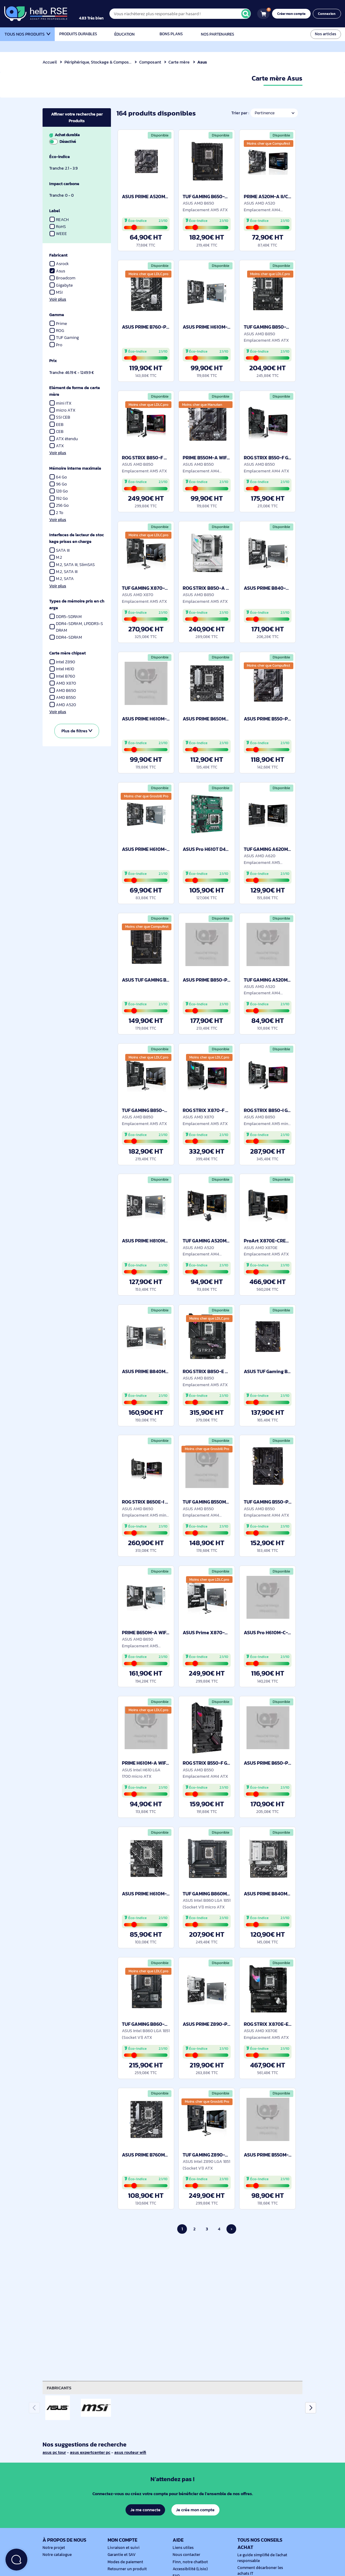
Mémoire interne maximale (76, 468)
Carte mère (180, 62)
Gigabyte (61, 285)
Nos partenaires (217, 34)
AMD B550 (63, 697)
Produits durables (78, 34)
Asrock (59, 264)
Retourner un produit (125, 2569)
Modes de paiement (124, 2562)
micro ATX (63, 410)
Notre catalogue (56, 2554)
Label (54, 211)
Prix (53, 360)
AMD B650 (63, 690)
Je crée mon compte (196, 2509)
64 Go (58, 477)
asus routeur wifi (132, 2452)
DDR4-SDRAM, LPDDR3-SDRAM (76, 627)
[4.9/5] (97, 13)
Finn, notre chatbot (189, 2562)
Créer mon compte (293, 13)
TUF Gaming (68, 337)
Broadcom (63, 278)
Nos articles (326, 34)
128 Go (59, 491)
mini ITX (60, 403)
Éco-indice (60, 157)
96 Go (58, 484)
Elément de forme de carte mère (75, 391)
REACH (59, 219)
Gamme (56, 315)
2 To (57, 512)
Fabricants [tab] (60, 2387)
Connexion (327, 13)
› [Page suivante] (231, 2229)
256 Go (59, 505)
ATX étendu (64, 439)
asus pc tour (55, 2452)
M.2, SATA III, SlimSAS (73, 564)
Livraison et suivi (122, 2547)
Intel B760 (63, 676)
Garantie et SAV (121, 2554)
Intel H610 (62, 669)
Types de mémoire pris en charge (76, 604)
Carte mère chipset (68, 653)
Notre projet (53, 2547)
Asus (60, 271)
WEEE (58, 233)
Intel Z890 (63, 662)
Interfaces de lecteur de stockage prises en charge (76, 538)
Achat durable (75, 138)
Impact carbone (65, 184)
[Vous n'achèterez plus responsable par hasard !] (184, 14)
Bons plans (171, 34)
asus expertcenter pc (91, 2452)
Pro (56, 345)
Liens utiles (182, 2547)
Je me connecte (144, 2509)
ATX (57, 446)
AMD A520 (63, 705)
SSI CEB (60, 417)
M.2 (56, 557)
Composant (151, 62)
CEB (57, 431)
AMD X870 (63, 683)
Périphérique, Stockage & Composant (100, 62)
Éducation (125, 34)
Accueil (50, 62)
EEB (57, 424)
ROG (57, 330)
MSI (59, 292)
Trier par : (239, 113)
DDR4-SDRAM (66, 637)
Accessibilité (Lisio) (189, 2569)
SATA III (60, 550)
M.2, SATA (62, 578)
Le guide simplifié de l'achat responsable (260, 2558)
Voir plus (57, 299)
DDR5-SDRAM (66, 616)
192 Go (59, 498)
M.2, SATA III (64, 571)
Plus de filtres (76, 730)
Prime (58, 323)
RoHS (58, 226)
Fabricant (58, 255)
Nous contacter (186, 2554)
